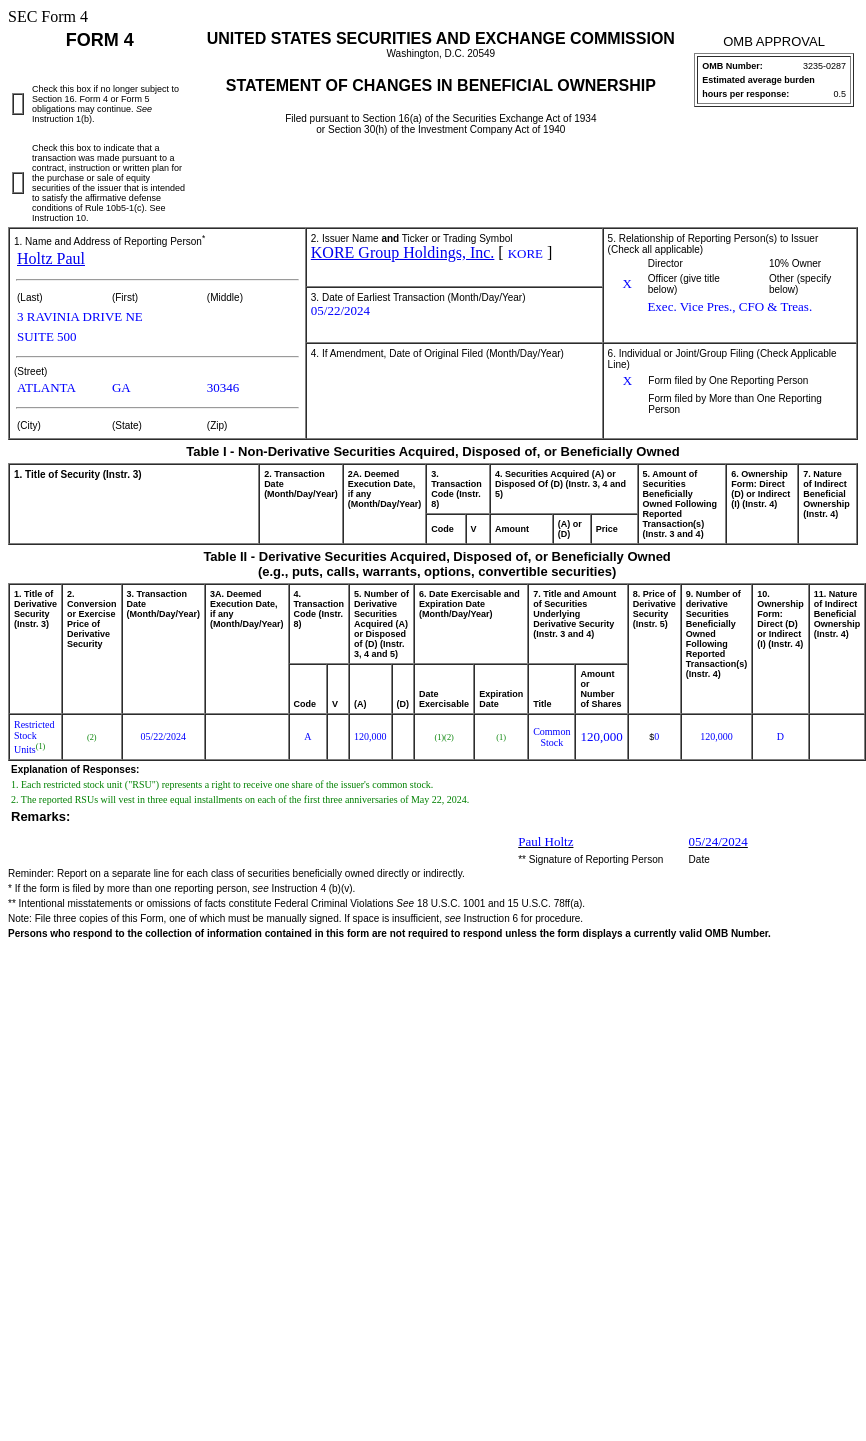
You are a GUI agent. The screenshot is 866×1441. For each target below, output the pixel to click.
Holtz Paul (51, 258)
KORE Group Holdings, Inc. (403, 252)
